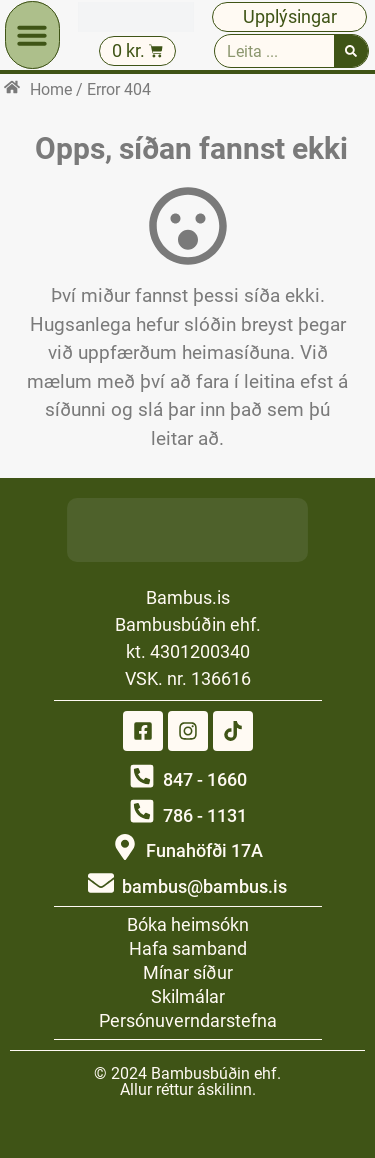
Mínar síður (188, 972)
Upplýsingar (290, 16)
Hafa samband (188, 948)
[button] (32, 35)
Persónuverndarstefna (188, 1020)
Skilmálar (188, 996)
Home (51, 89)
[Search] (351, 51)
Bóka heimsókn (188, 924)
